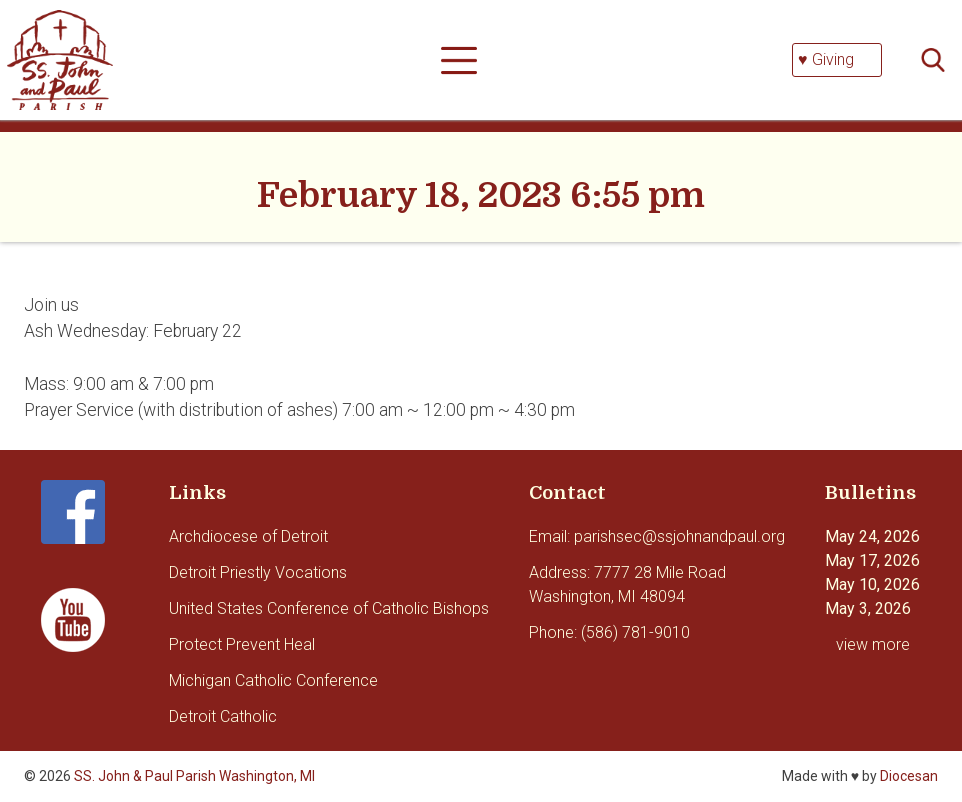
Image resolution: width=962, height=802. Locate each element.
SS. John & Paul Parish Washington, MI (194, 776)
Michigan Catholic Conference (273, 680)
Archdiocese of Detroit (248, 536)
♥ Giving (826, 59)
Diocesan (909, 776)
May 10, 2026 (872, 584)
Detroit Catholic (223, 716)
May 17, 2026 (872, 560)
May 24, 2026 (872, 536)
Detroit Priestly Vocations (258, 572)
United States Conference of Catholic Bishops (329, 608)
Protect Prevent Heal (242, 644)
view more (873, 644)
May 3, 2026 (868, 608)
